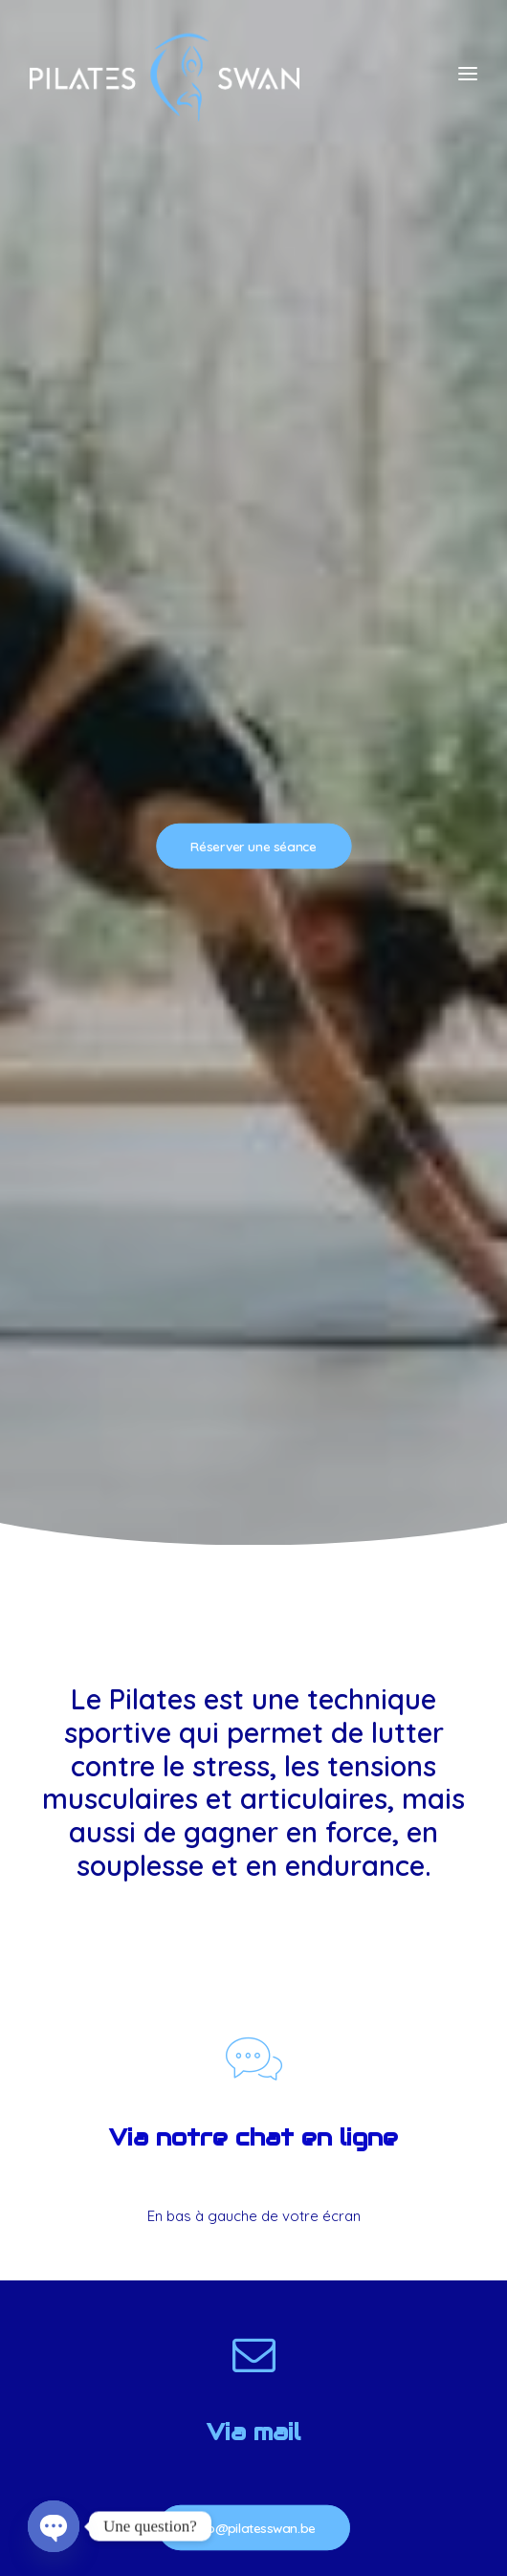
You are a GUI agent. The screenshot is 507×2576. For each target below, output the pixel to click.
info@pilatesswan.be (253, 1396)
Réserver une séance (253, 281)
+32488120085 (253, 1724)
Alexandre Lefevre (288, 2461)
